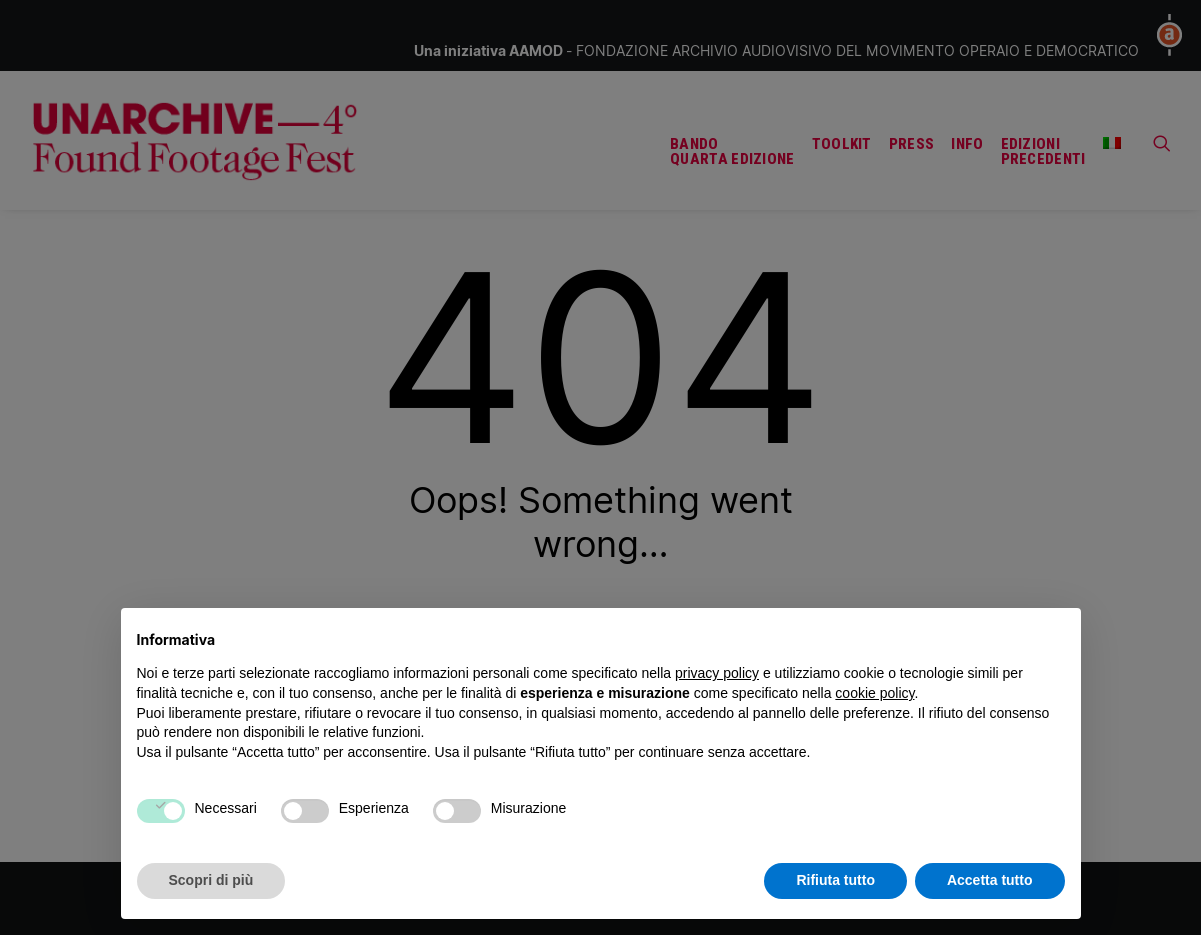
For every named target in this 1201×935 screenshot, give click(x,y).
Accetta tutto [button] (990, 880)
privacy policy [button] (717, 673)
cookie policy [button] (874, 693)
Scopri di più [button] (211, 880)
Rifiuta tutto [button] (835, 880)
